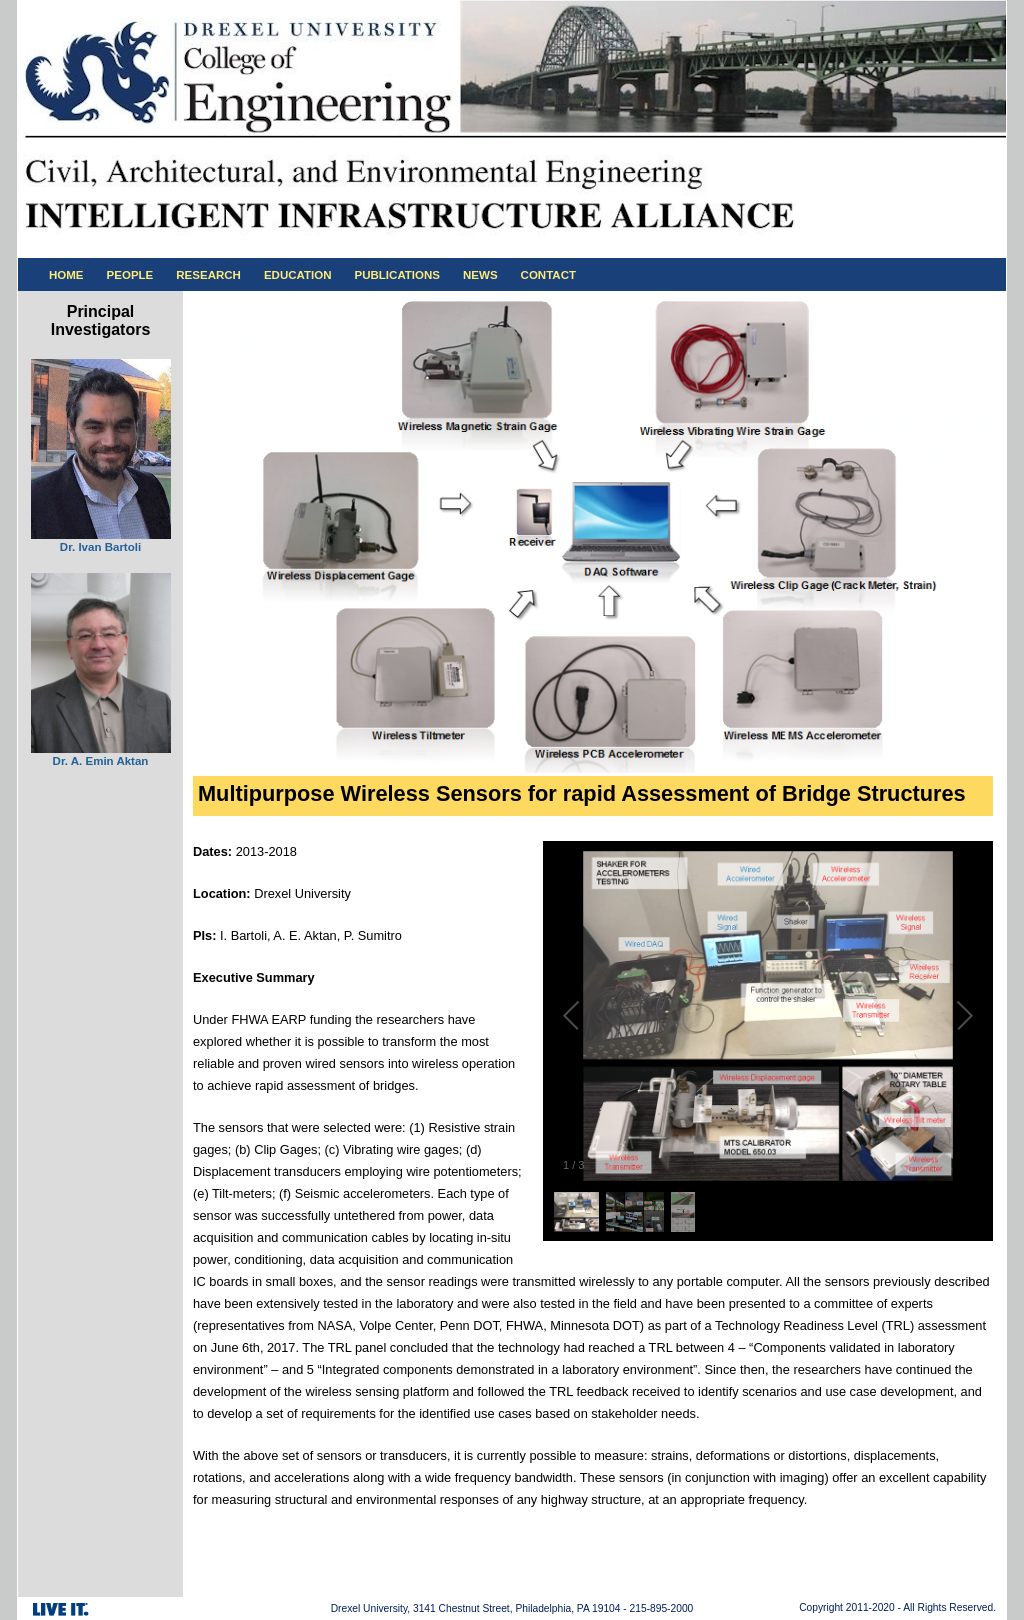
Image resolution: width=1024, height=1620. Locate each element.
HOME (66, 275)
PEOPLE (130, 275)
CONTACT (548, 275)
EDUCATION (298, 275)
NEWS (480, 275)
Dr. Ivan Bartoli (100, 547)
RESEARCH (208, 275)
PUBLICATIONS (398, 275)
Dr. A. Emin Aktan (101, 761)
